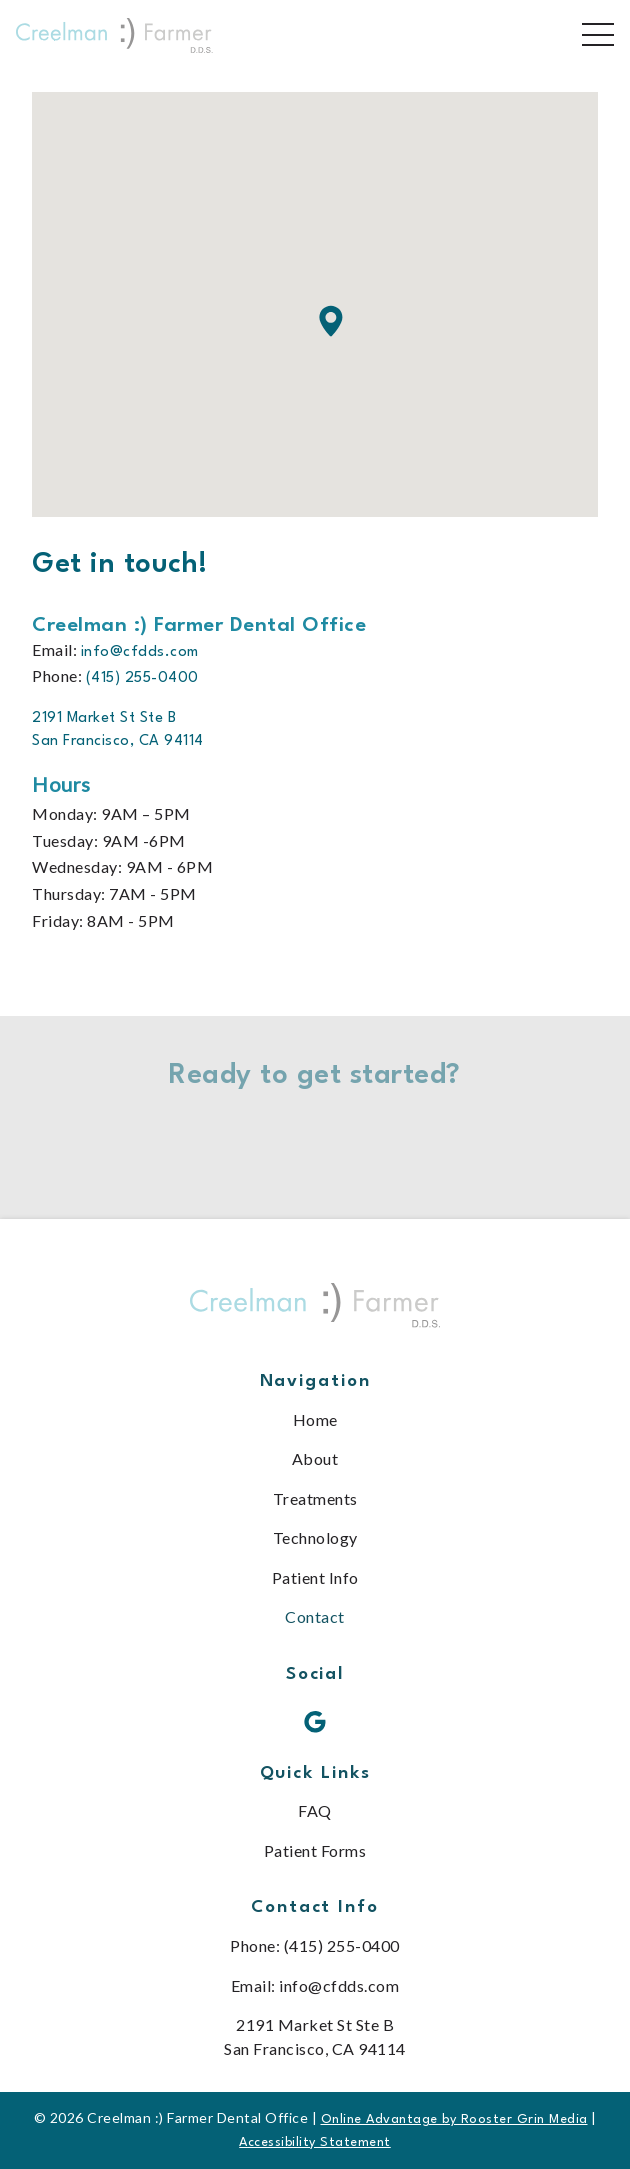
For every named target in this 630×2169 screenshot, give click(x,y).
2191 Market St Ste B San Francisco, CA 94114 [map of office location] (315, 2036)
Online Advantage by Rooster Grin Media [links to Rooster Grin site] (454, 2119)
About (315, 1458)
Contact (315, 1616)
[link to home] (315, 1309)
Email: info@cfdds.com (315, 1985)
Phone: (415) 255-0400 (315, 1945)
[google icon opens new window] (315, 1722)
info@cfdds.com (140, 652)
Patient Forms (315, 1850)
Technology (315, 1537)
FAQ (315, 1810)
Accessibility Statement (315, 2142)
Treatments (315, 1498)
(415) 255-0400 (142, 678)
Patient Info (315, 1577)
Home (315, 1419)
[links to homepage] (114, 35)
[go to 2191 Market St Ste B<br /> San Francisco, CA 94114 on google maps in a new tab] (122, 730)
